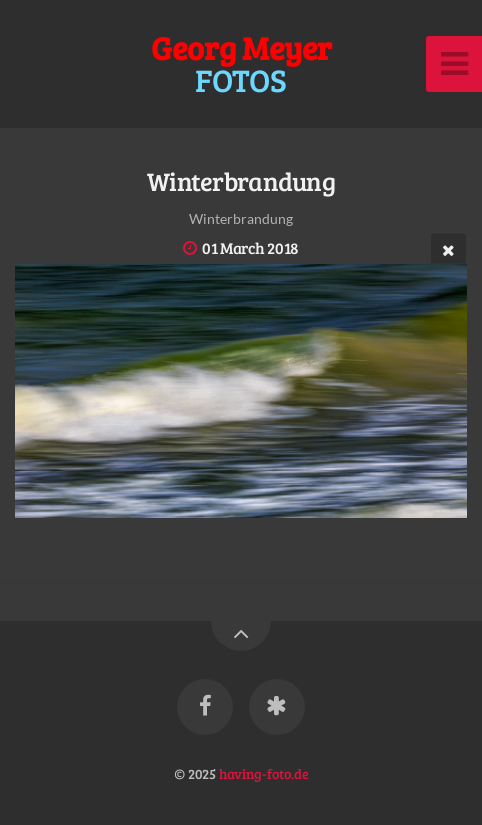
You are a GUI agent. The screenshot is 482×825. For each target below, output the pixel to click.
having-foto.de (264, 773)
